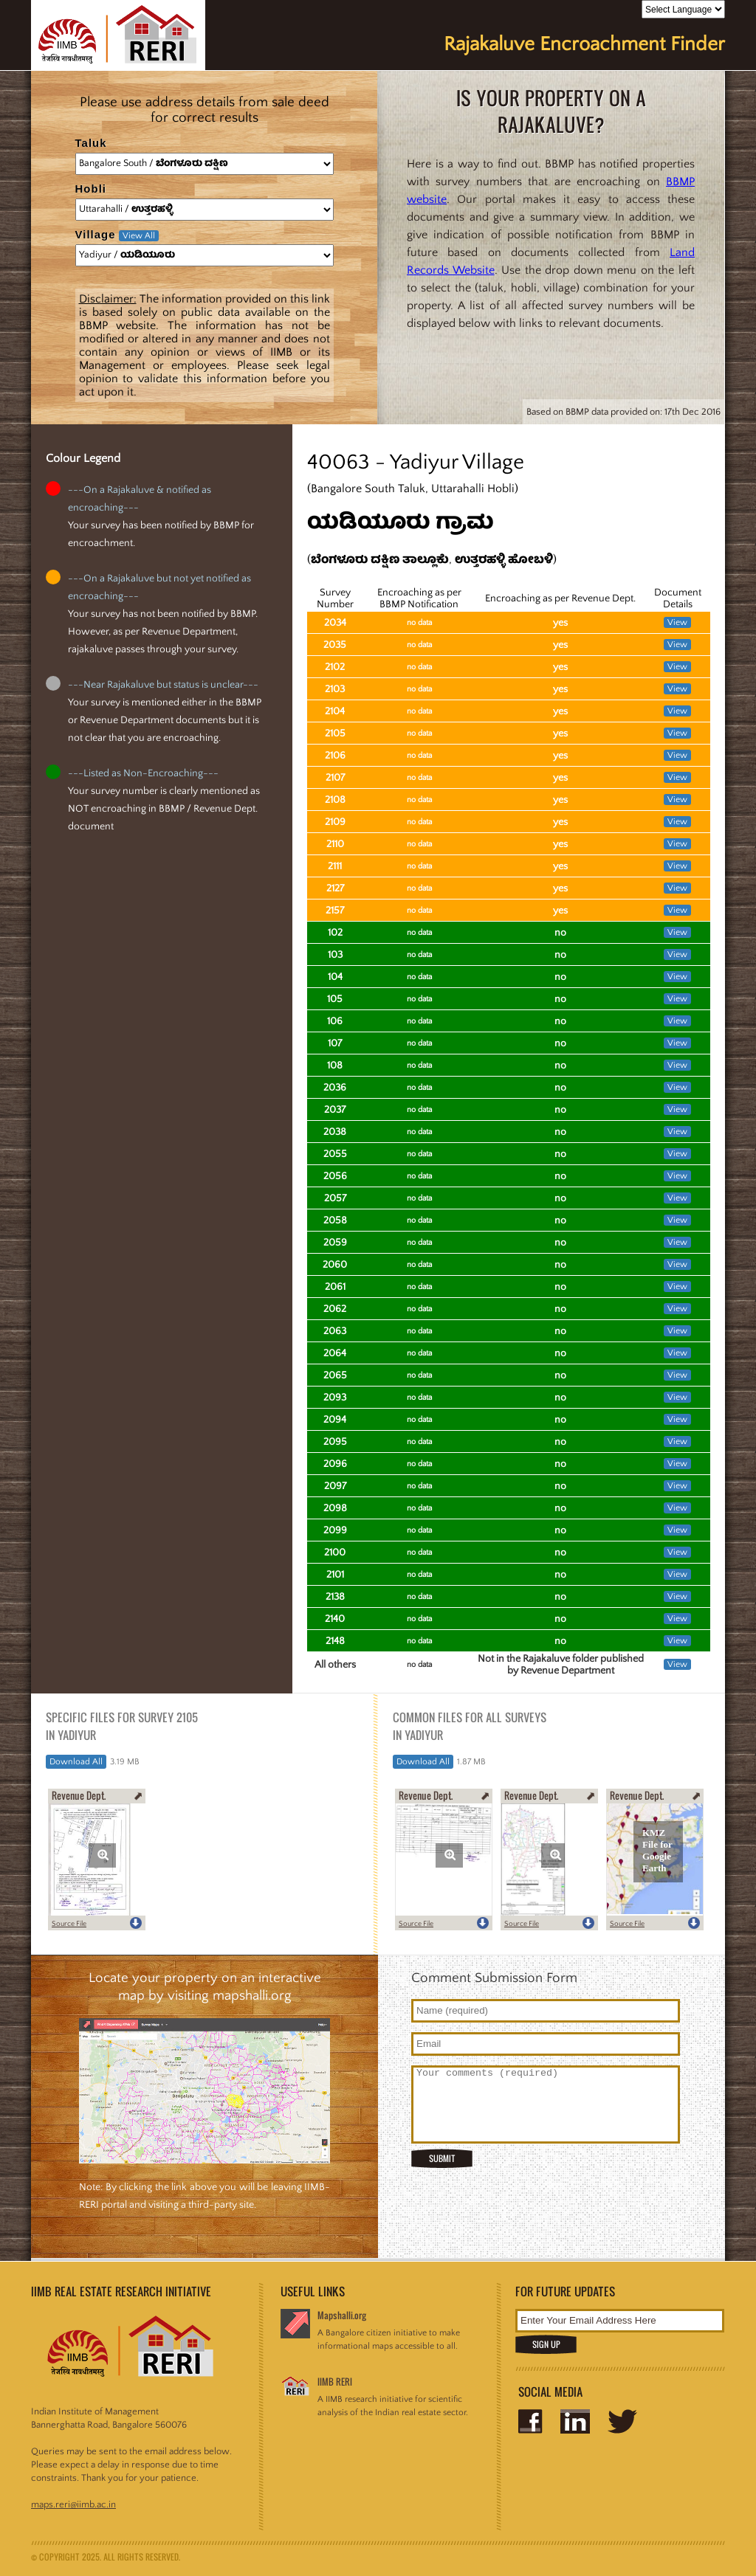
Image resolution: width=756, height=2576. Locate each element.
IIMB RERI (334, 2381)
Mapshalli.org (341, 2315)
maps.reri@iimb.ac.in (73, 2504)
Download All (76, 1762)
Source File (69, 1924)
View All (139, 236)
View (677, 622)
